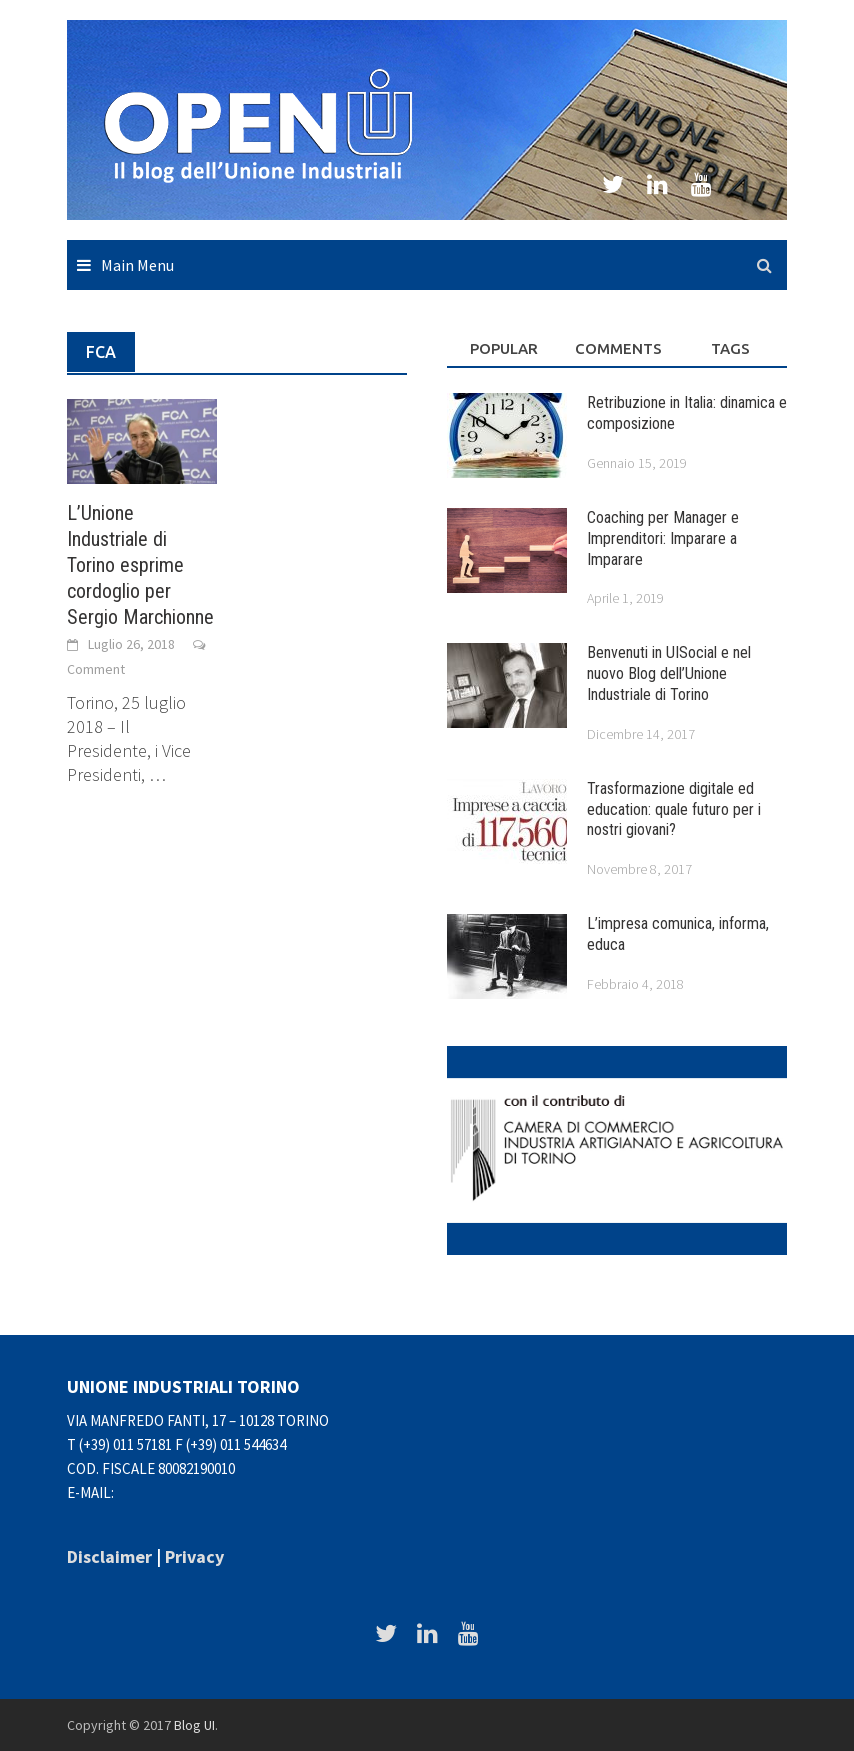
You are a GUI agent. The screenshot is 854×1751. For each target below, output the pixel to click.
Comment (96, 669)
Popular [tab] (504, 348)
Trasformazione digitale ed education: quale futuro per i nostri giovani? (674, 809)
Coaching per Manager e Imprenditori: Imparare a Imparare (663, 538)
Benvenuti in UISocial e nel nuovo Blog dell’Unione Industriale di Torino (669, 673)
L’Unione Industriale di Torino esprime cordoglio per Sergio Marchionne (140, 565)
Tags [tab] (730, 348)
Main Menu (137, 265)
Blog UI (194, 1725)
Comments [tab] (618, 348)
